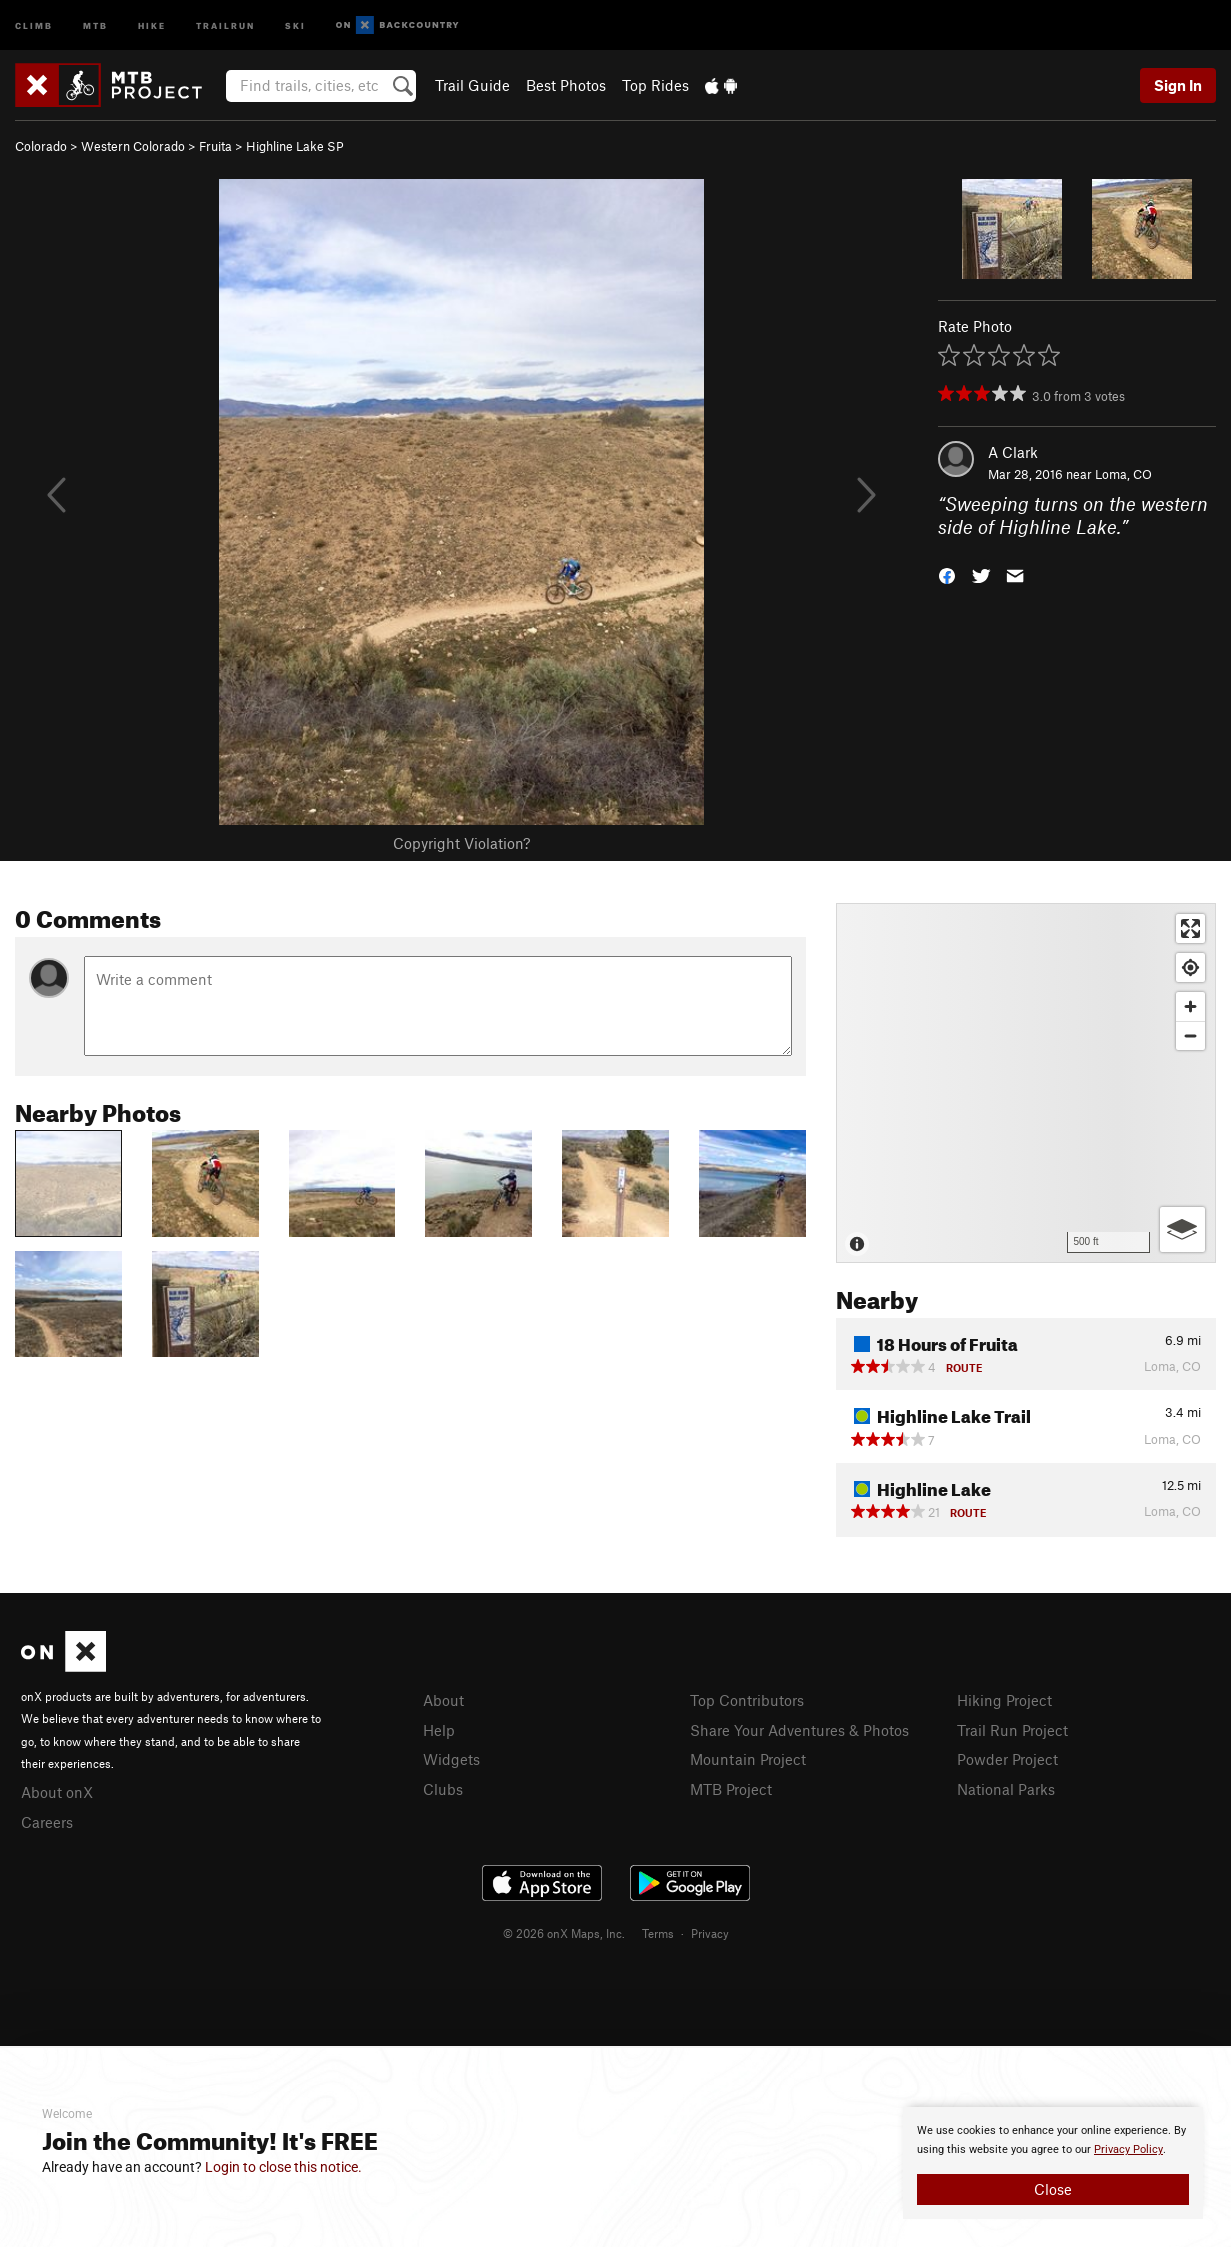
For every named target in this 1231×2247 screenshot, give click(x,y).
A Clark (1013, 452)
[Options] (1182, 1229)
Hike (152, 24)
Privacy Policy (1128, 2149)
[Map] (1026, 1083)
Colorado (41, 146)
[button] (947, 573)
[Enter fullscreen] (1190, 928)
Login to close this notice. (283, 2167)
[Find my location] (1190, 967)
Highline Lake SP (295, 146)
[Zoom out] (1190, 1035)
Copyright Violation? (461, 843)
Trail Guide (472, 85)
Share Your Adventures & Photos (799, 1730)
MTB (95, 24)
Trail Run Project (1012, 1730)
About (443, 1700)
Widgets (451, 1759)
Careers (47, 1822)
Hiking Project (1004, 1700)
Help (439, 1730)
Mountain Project (748, 1759)
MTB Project (731, 1789)
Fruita (215, 146)
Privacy (710, 1933)
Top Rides (655, 85)
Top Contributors (747, 1700)
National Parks (1006, 1789)
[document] (1053, 2163)
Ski (295, 24)
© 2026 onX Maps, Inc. (564, 1933)
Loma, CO (1123, 474)
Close (1053, 2189)
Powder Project (1007, 1759)
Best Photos (566, 85)
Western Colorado (133, 146)
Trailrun (225, 24)
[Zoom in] (1190, 1006)
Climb (34, 24)
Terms (658, 1933)
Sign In (1178, 85)
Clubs (443, 1789)
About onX (57, 1792)
